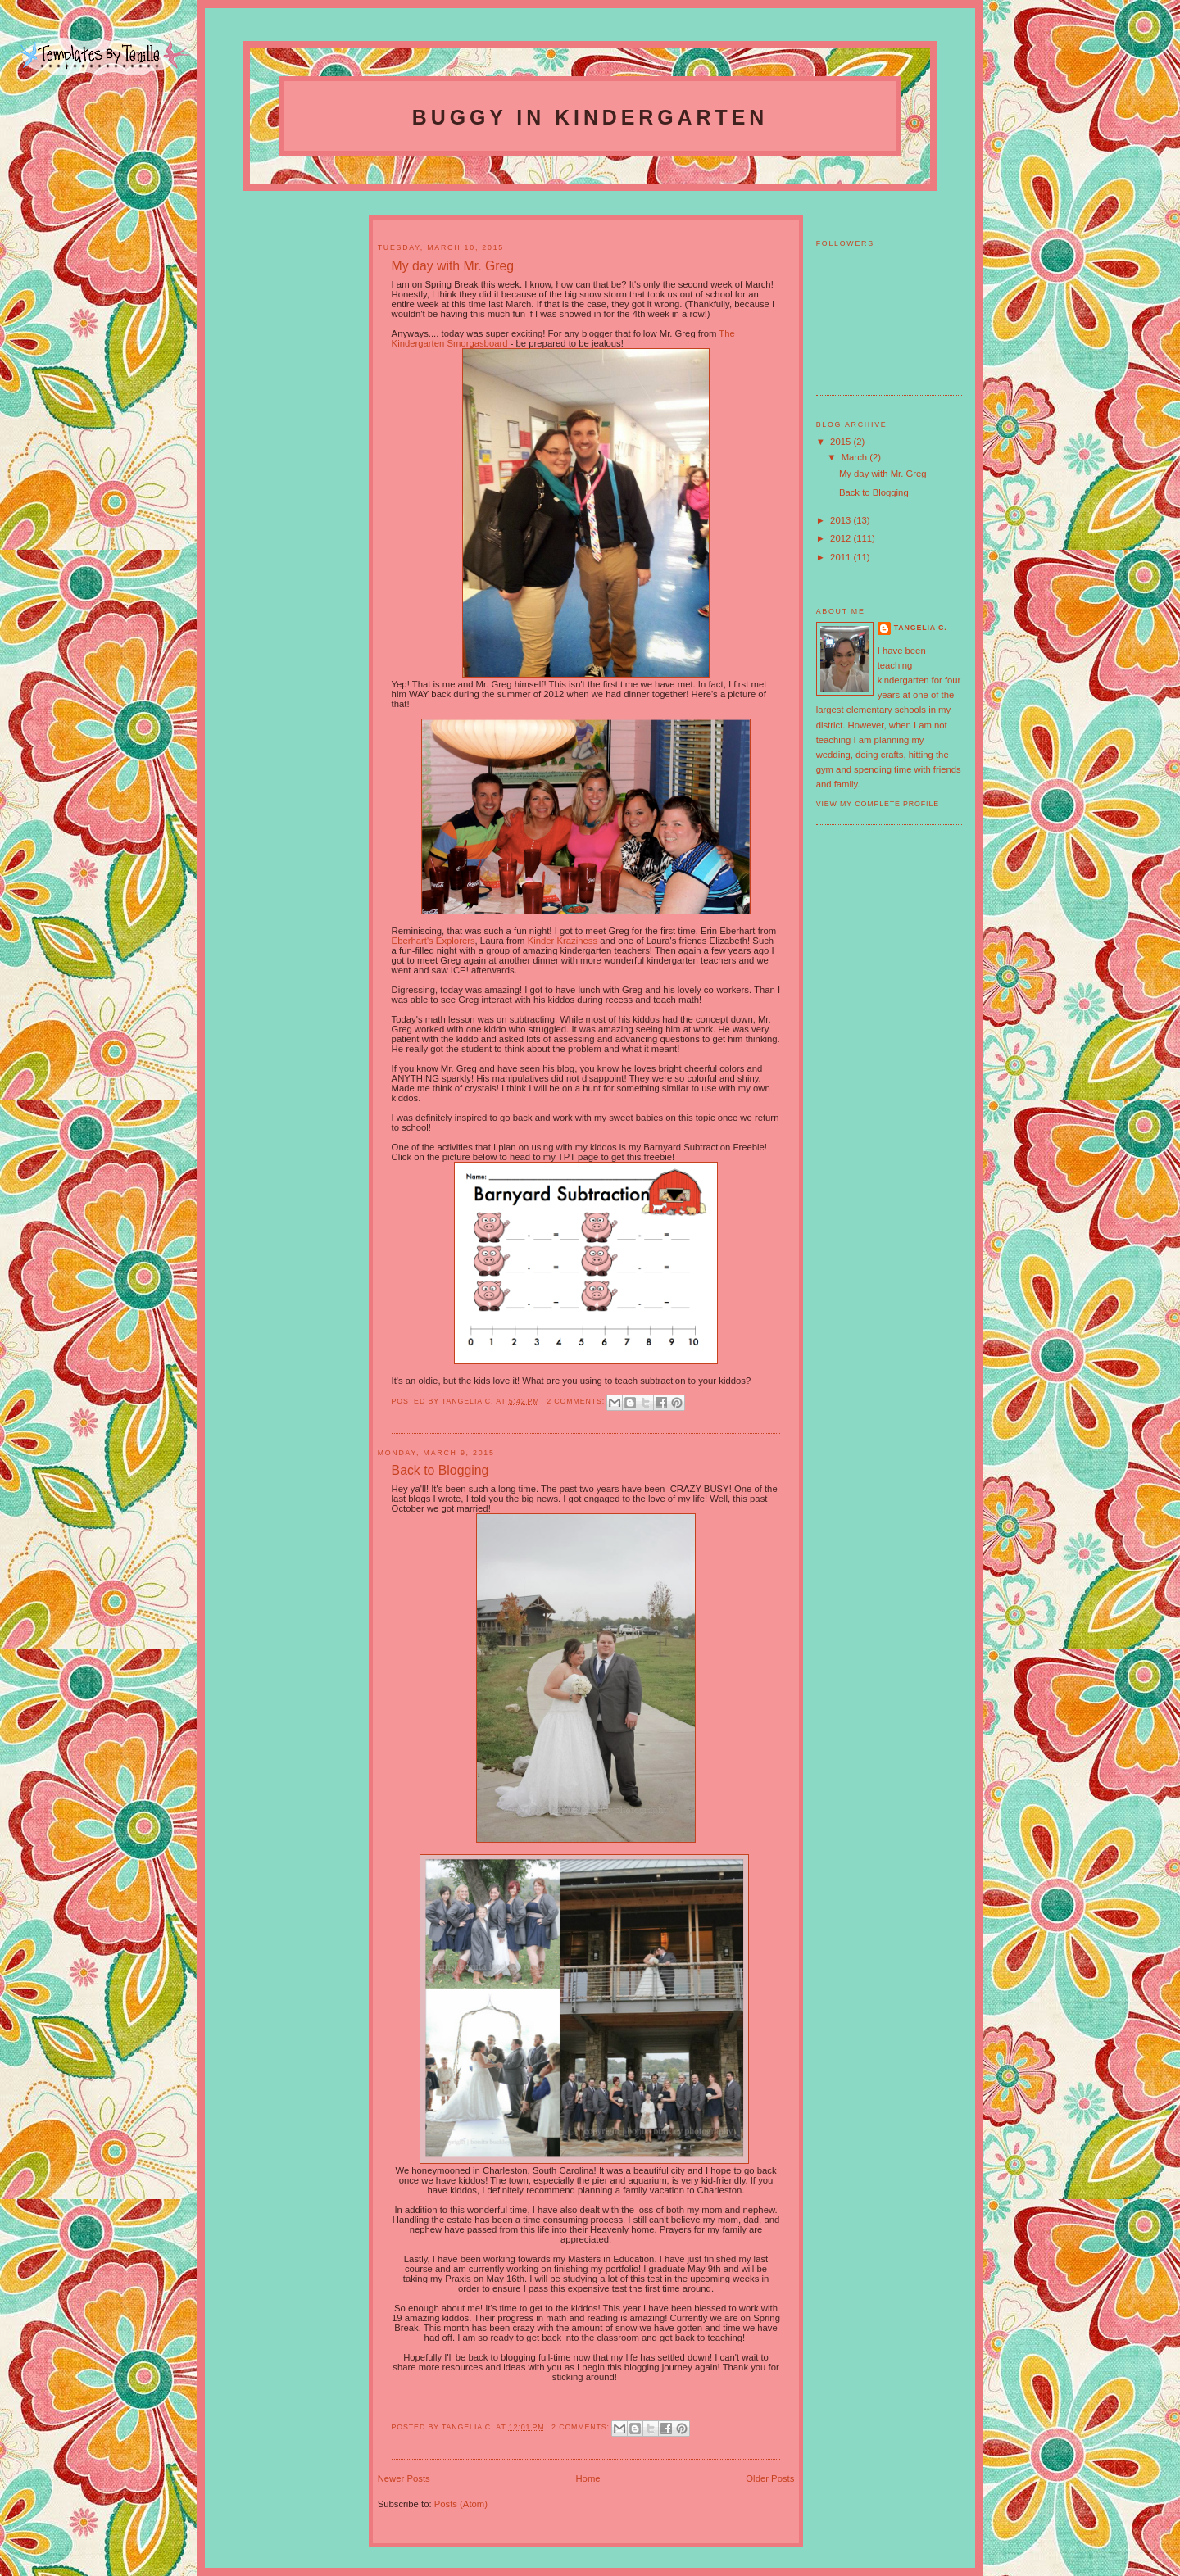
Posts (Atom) (461, 2504)
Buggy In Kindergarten (590, 117)
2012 (841, 538)
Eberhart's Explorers (433, 941)
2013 (841, 520)
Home (587, 2478)
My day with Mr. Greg (883, 473)
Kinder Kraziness (562, 941)
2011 (841, 557)
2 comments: (577, 1401)
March (856, 457)
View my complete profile (877, 804)
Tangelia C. (920, 628)
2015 (841, 442)
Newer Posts (404, 2478)
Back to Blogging (874, 492)
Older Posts (770, 2478)
